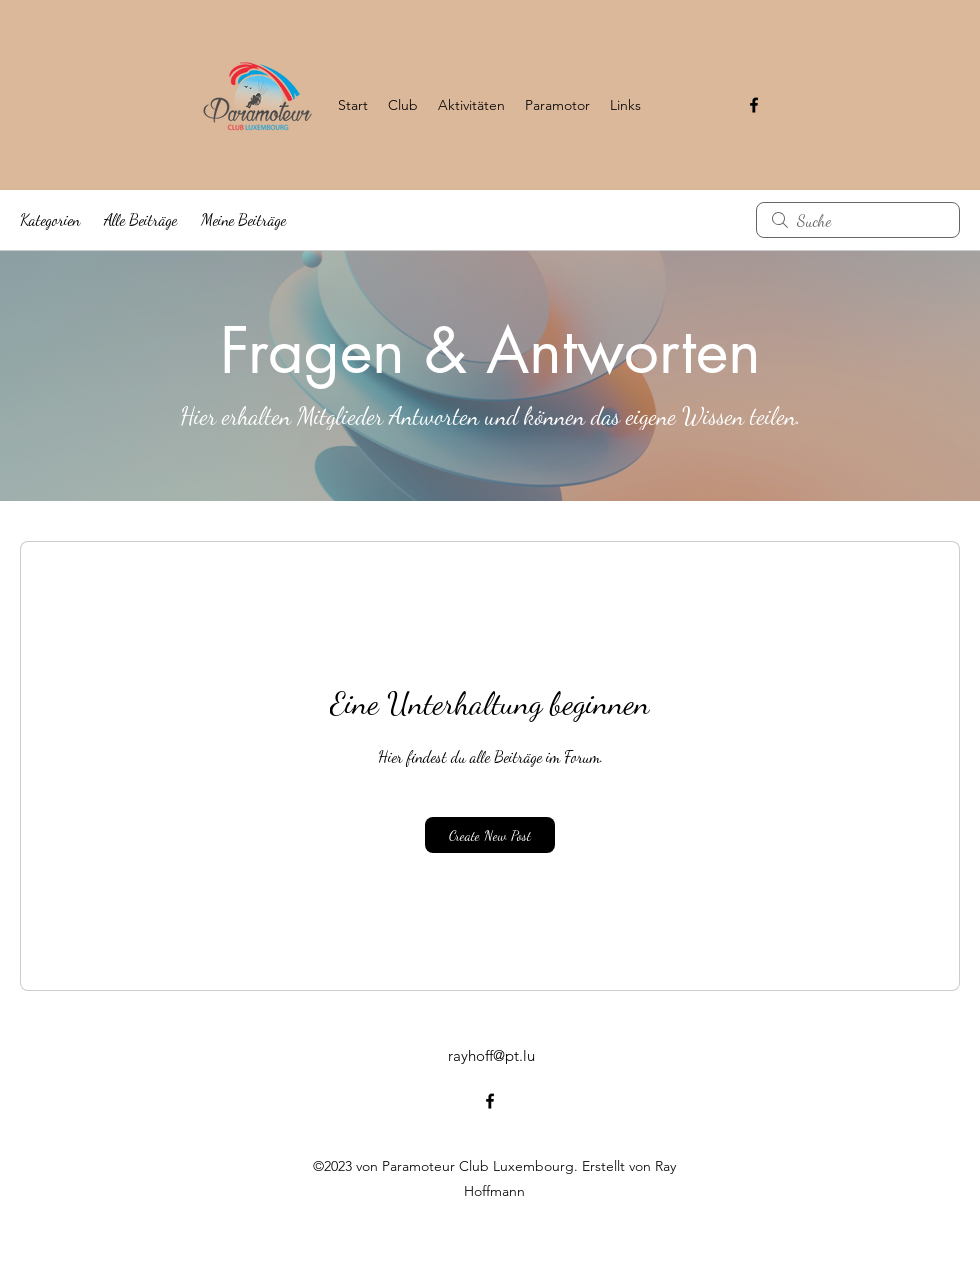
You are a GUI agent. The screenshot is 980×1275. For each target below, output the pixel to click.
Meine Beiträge (243, 219)
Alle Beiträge (140, 219)
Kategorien (50, 219)
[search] (858, 220)
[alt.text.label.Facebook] (754, 105)
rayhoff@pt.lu (491, 1055)
